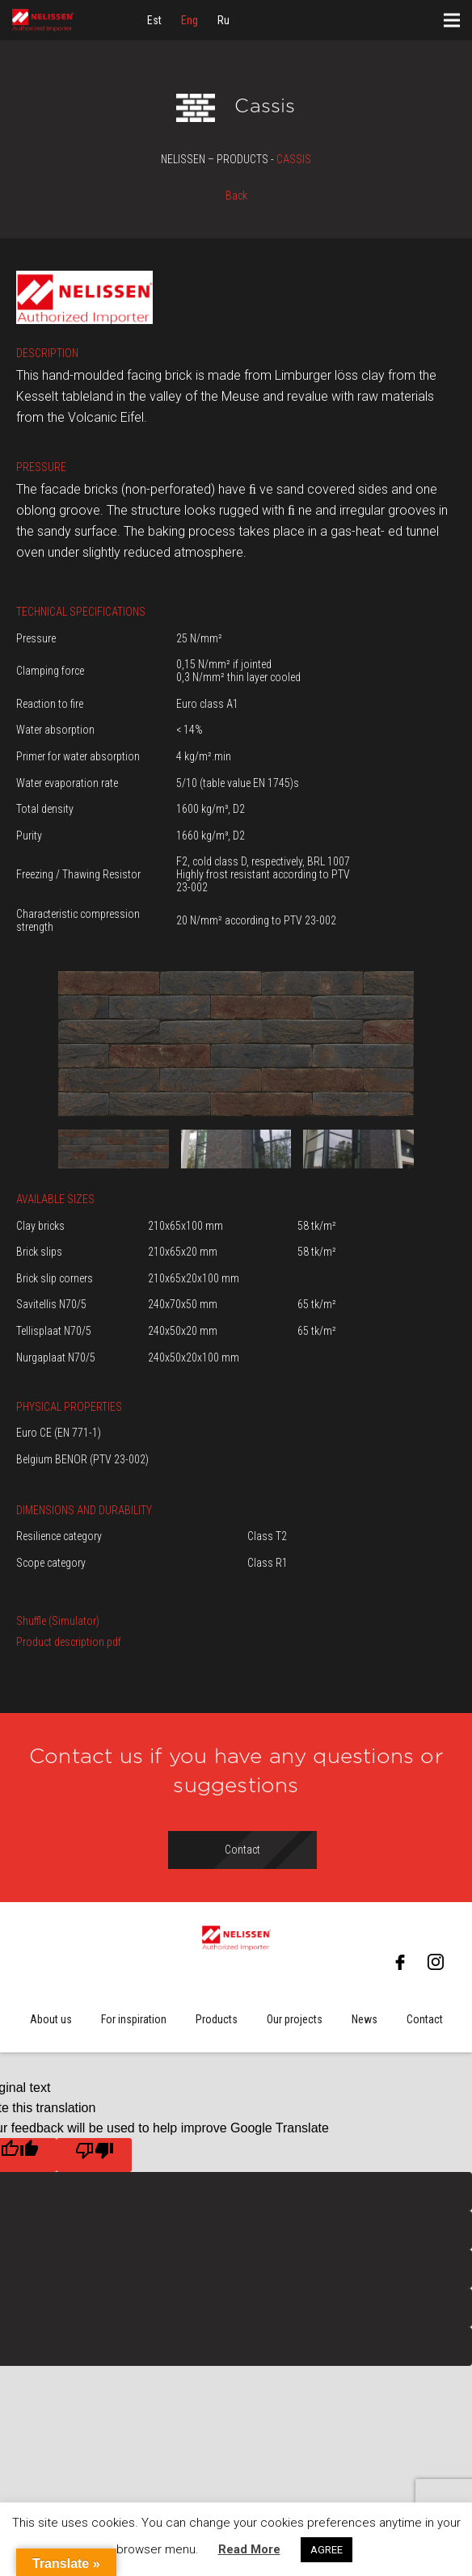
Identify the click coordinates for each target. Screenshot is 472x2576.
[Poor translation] (94, 2155)
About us (51, 2019)
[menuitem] (154, 20)
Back (236, 195)
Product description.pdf (68, 1641)
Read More (249, 2549)
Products (217, 2019)
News (364, 2019)
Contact (425, 2019)
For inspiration (133, 2019)
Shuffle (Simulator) (57, 1620)
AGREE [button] (326, 2550)
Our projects (294, 2019)
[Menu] (451, 20)
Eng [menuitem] (189, 20)
